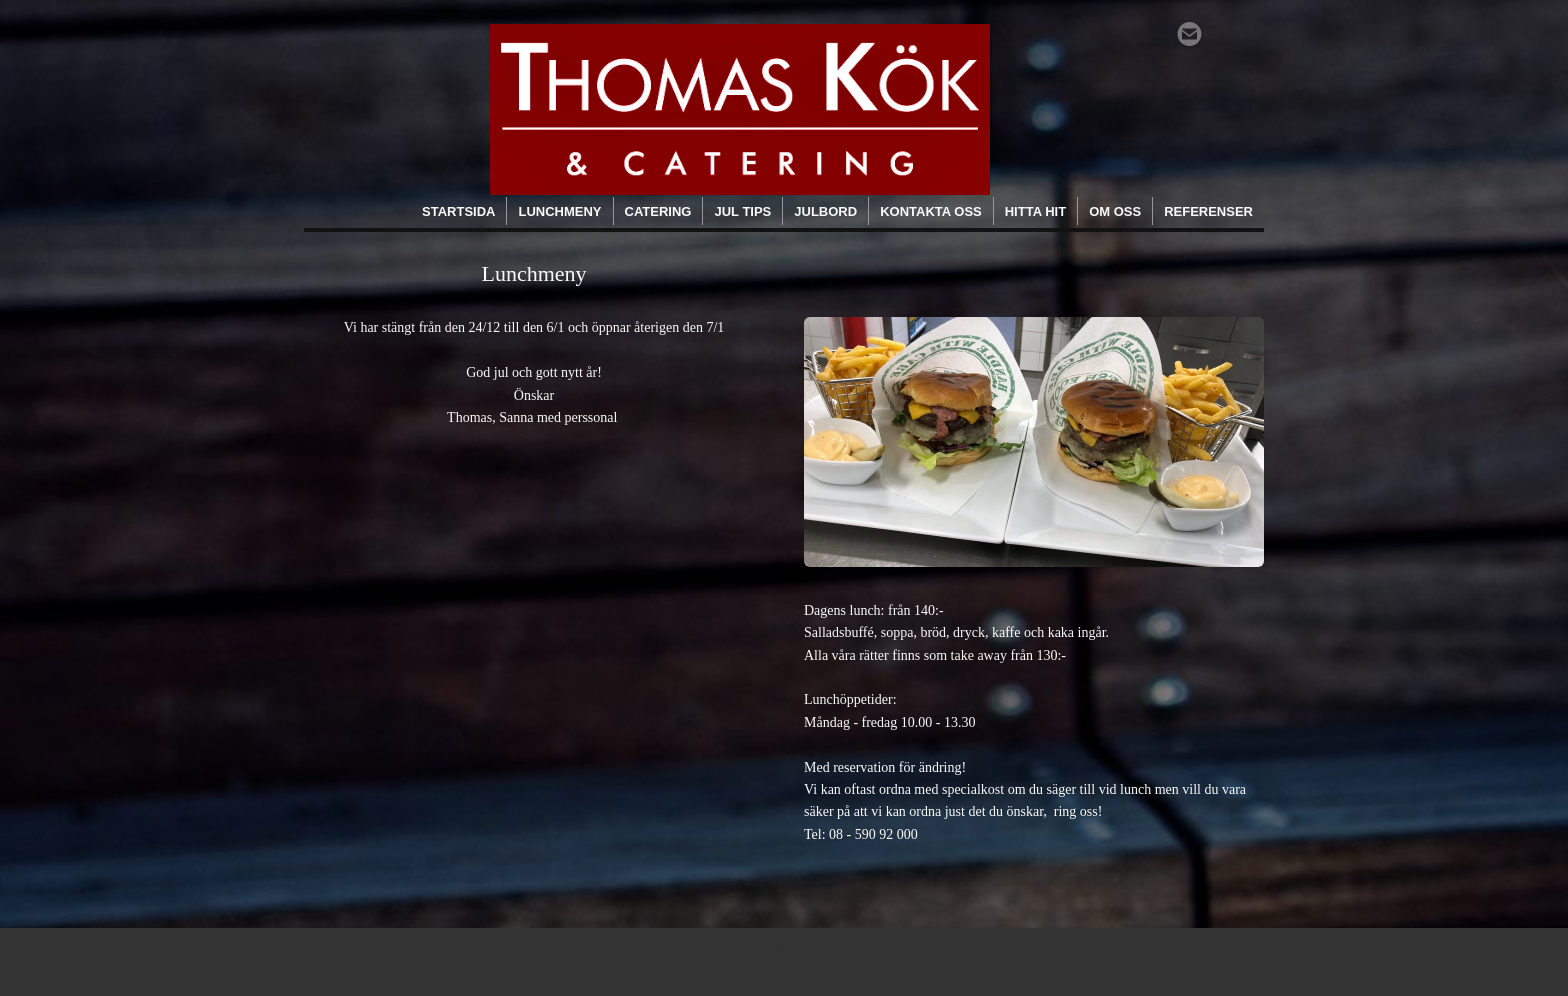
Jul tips (742, 211)
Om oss (1115, 211)
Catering (658, 211)
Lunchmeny (559, 211)
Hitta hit (1035, 211)
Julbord (825, 211)
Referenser (1208, 211)
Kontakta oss (931, 211)
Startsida (458, 211)
